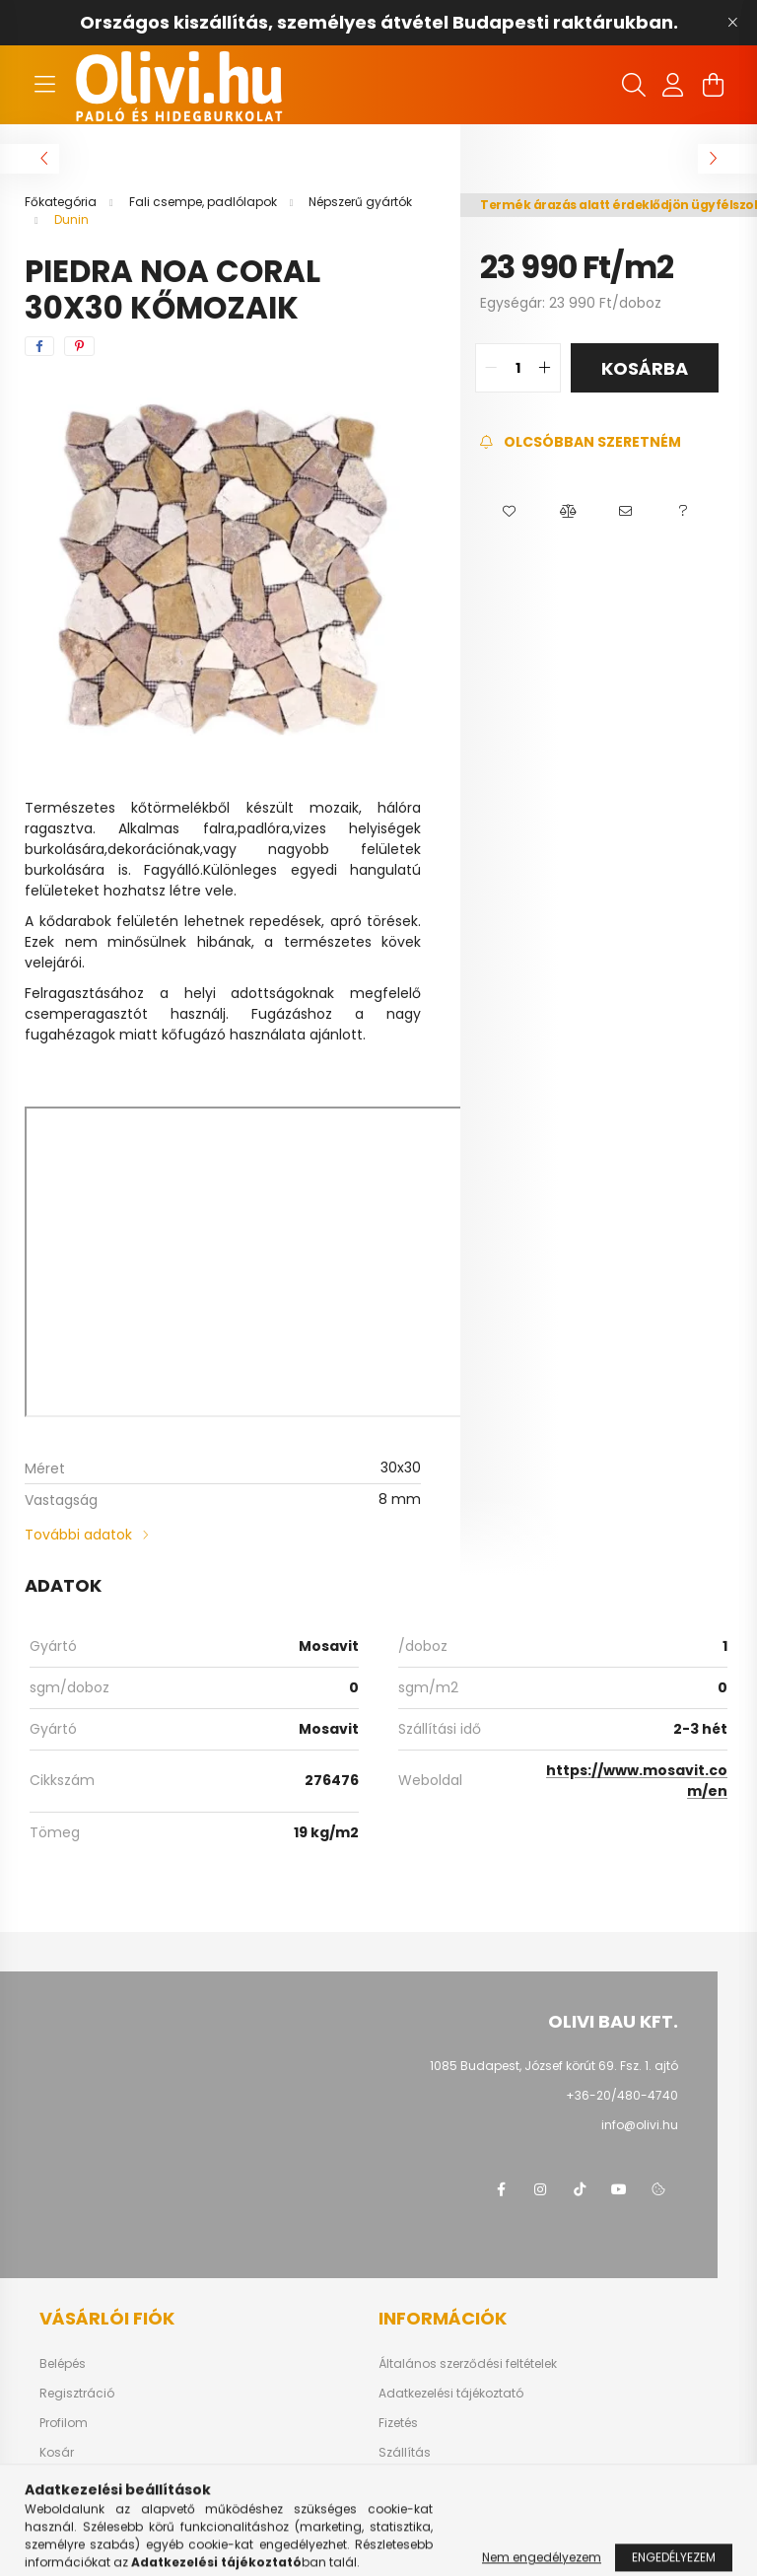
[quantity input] (518, 368)
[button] (509, 512)
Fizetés (398, 2423)
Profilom (63, 2423)
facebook (500, 2189)
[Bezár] (732, 22)
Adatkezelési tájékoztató (450, 2393)
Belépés (62, 2364)
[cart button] (712, 85)
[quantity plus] (545, 368)
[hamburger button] (44, 85)
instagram (540, 2189)
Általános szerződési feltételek (467, 2364)
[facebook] (39, 346)
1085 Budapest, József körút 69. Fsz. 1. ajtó (554, 2065)
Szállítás (404, 2453)
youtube (619, 2189)
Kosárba (644, 368)
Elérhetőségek (419, 2482)
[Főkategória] (62, 201)
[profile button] (673, 85)
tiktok (579, 2189)
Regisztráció (76, 2393)
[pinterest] (79, 346)
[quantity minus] (491, 368)
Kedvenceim (76, 2482)
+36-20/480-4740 (622, 2095)
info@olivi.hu (639, 2124)
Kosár (56, 2453)
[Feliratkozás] (580, 442)
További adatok (78, 1534)
